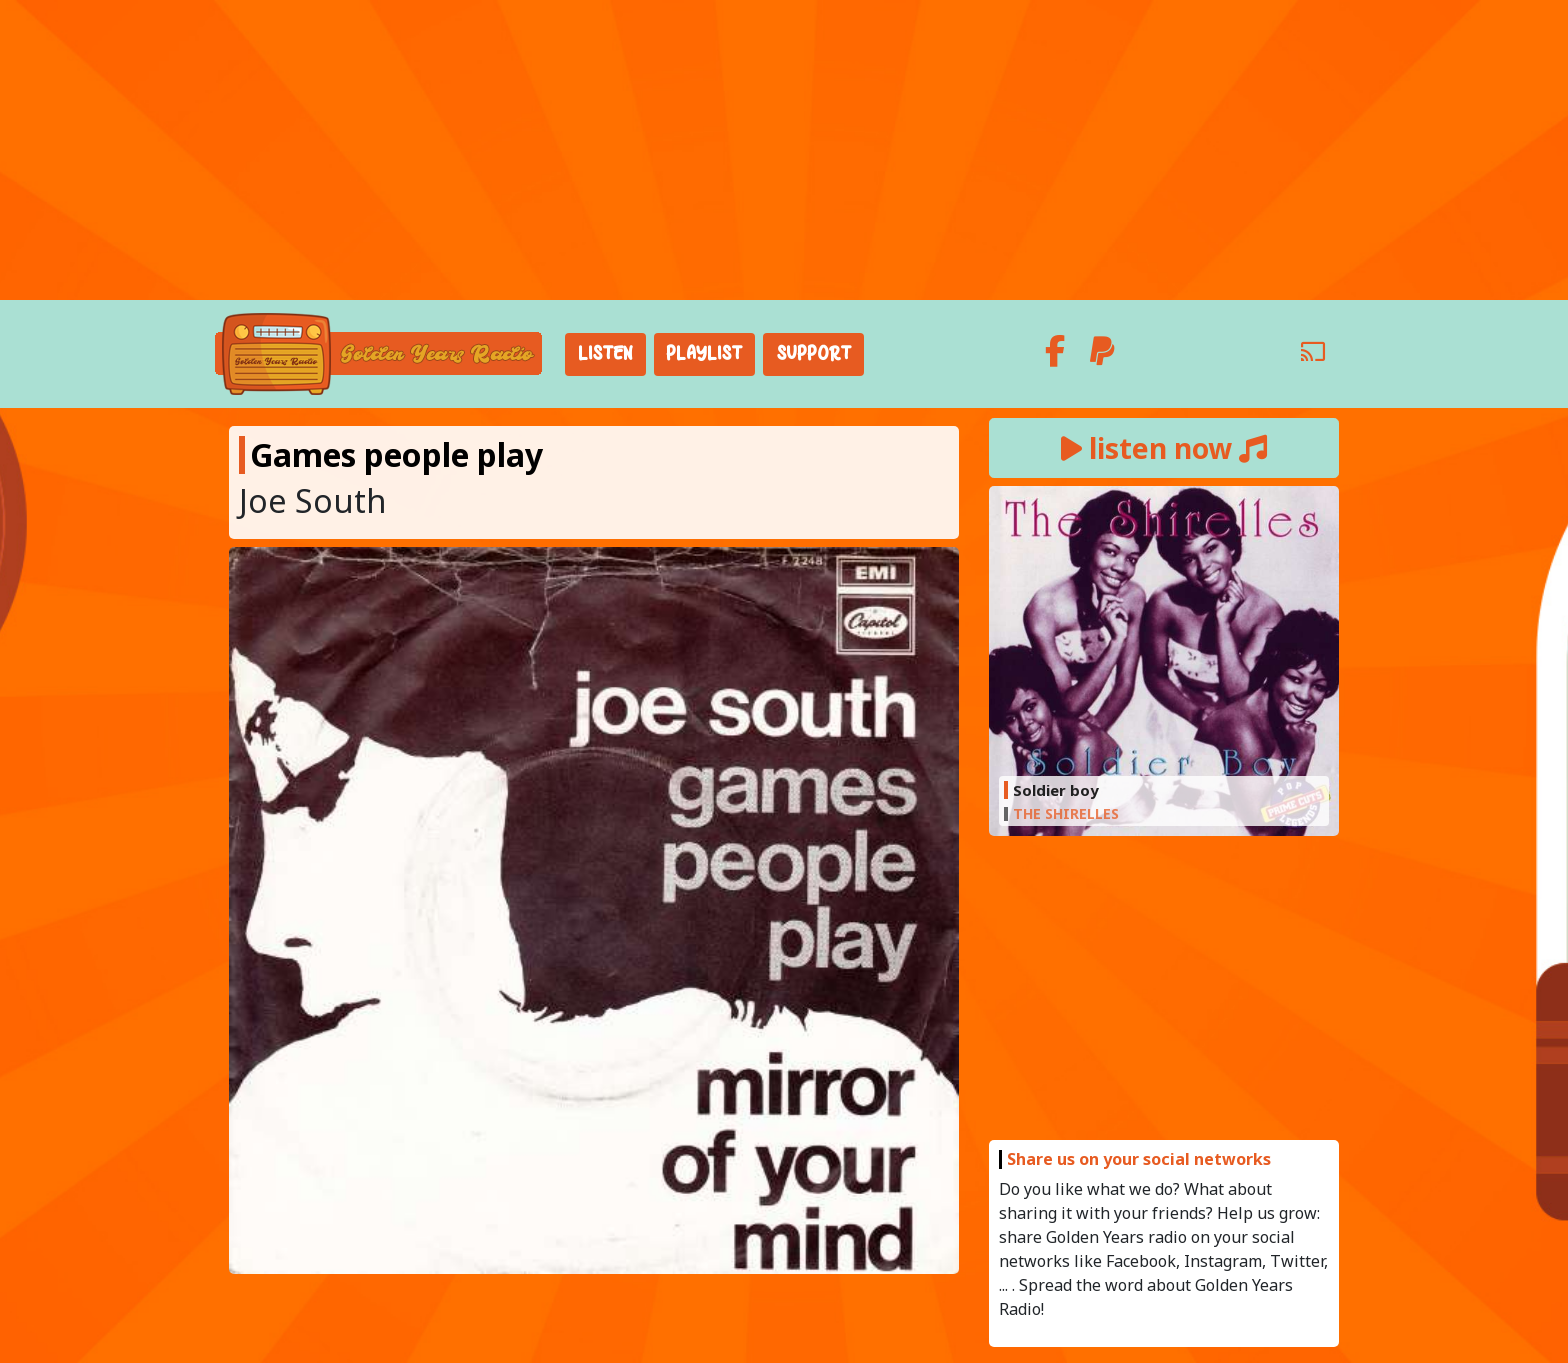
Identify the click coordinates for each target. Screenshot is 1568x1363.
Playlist (704, 354)
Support (813, 354)
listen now (1164, 448)
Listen (605, 354)
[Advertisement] (784, 150)
